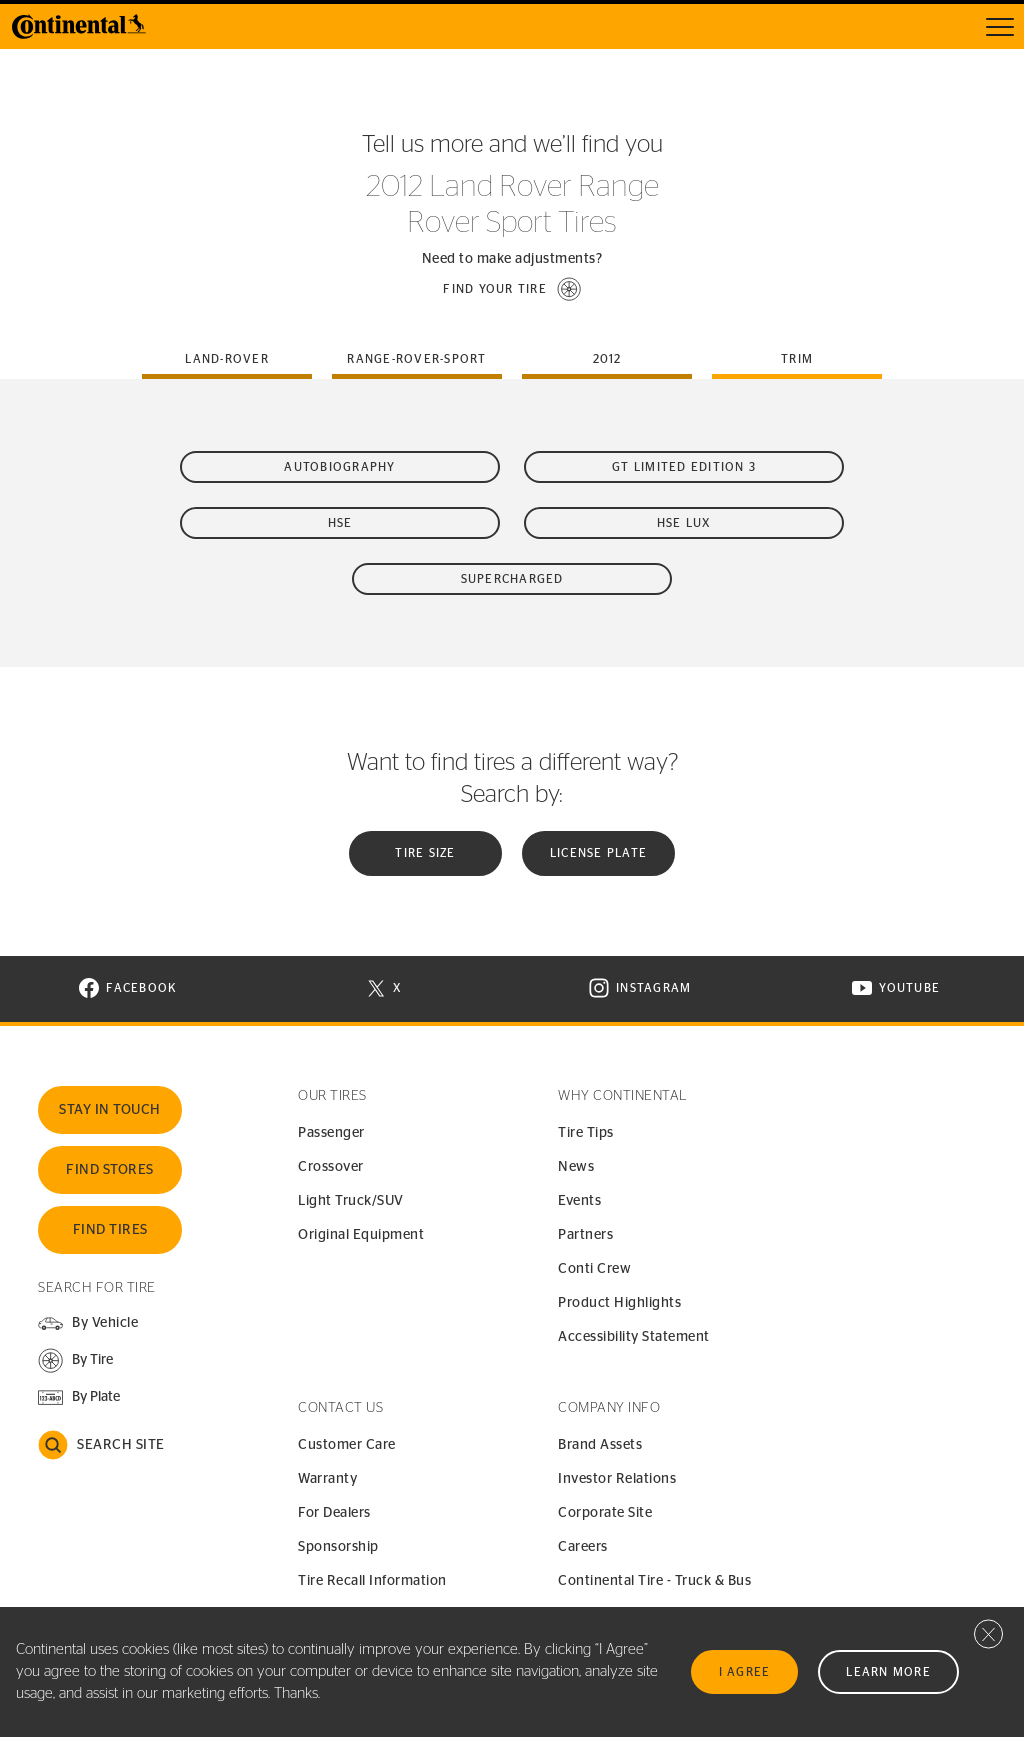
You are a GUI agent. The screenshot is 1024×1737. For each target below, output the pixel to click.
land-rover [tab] (227, 359)
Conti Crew (594, 1269)
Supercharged (512, 579)
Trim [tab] (797, 359)
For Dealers (334, 1513)
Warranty (327, 1479)
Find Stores (110, 1170)
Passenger (331, 1133)
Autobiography (339, 467)
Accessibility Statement (634, 1337)
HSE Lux (684, 523)
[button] (512, 289)
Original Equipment (361, 1235)
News (576, 1167)
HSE (340, 523)
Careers (583, 1547)
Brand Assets (600, 1445)
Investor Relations (617, 1479)
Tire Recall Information (372, 1581)
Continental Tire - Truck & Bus (654, 1581)
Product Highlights (619, 1303)
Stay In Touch (110, 1110)
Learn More (888, 1672)
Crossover (331, 1167)
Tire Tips (586, 1133)
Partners (585, 1235)
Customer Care (347, 1445)
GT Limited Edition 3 (684, 467)
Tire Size (425, 853)
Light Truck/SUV (351, 1201)
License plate (598, 853)
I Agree (745, 1672)
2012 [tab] (607, 359)
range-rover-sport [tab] (416, 359)
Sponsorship (338, 1547)
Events (579, 1201)
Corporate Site (605, 1513)
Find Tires (110, 1230)
